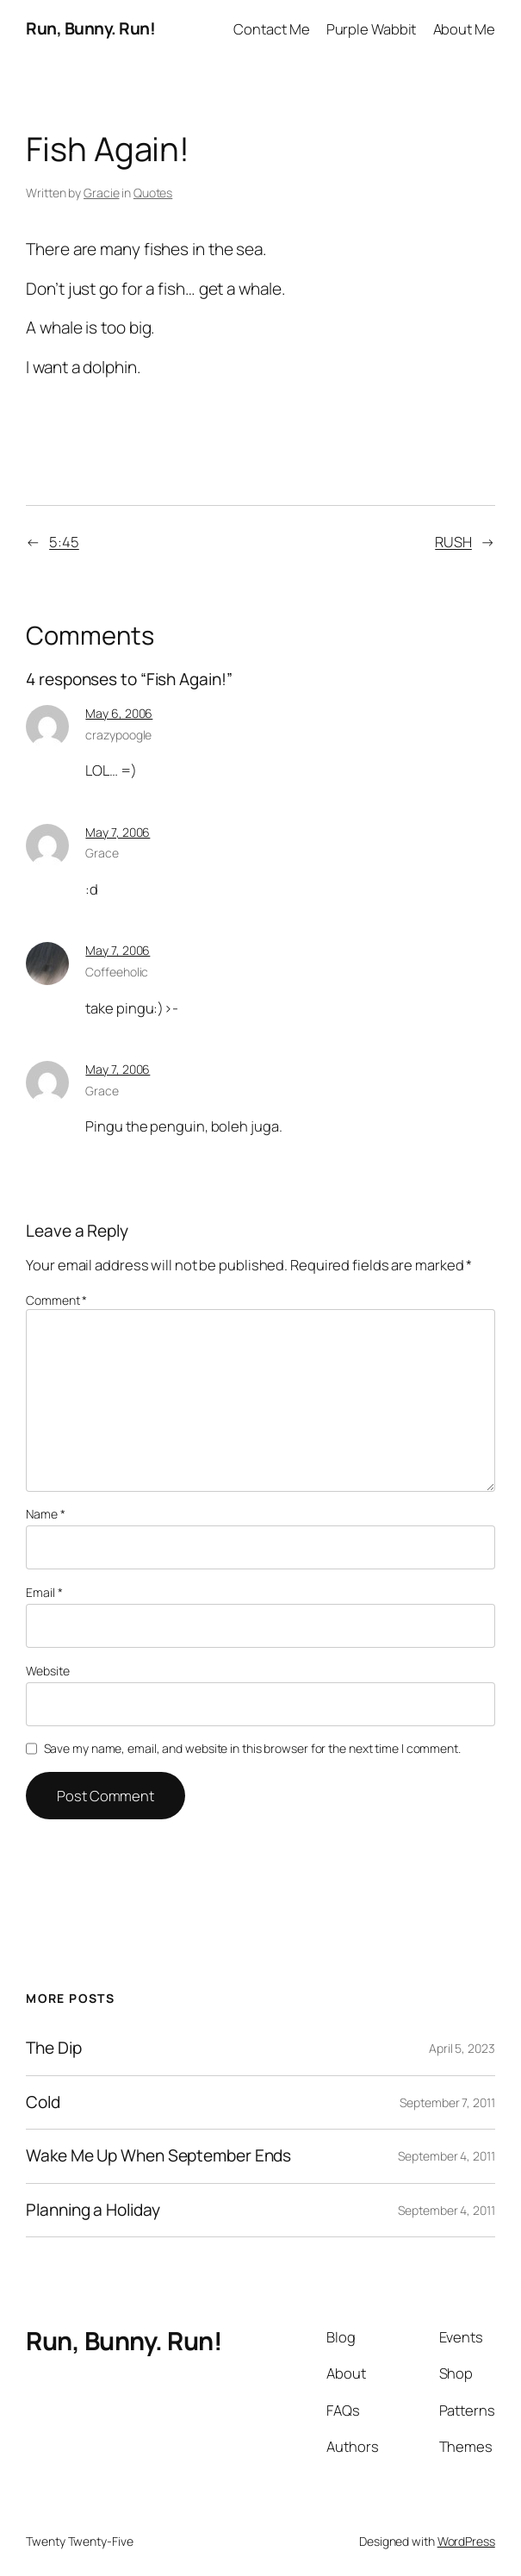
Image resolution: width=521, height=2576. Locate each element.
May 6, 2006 (118, 713)
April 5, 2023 (462, 2048)
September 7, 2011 (447, 2102)
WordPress (466, 2541)
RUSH (453, 542)
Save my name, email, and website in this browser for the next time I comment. (252, 1748)
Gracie (101, 192)
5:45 (64, 542)
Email (44, 1592)
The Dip (53, 2048)
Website (47, 1670)
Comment (56, 1300)
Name (45, 1514)
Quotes (152, 192)
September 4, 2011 (446, 2156)
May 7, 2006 (117, 832)
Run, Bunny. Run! (90, 28)
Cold (43, 2102)
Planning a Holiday (92, 2210)
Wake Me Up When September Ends (158, 2156)
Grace (102, 853)
